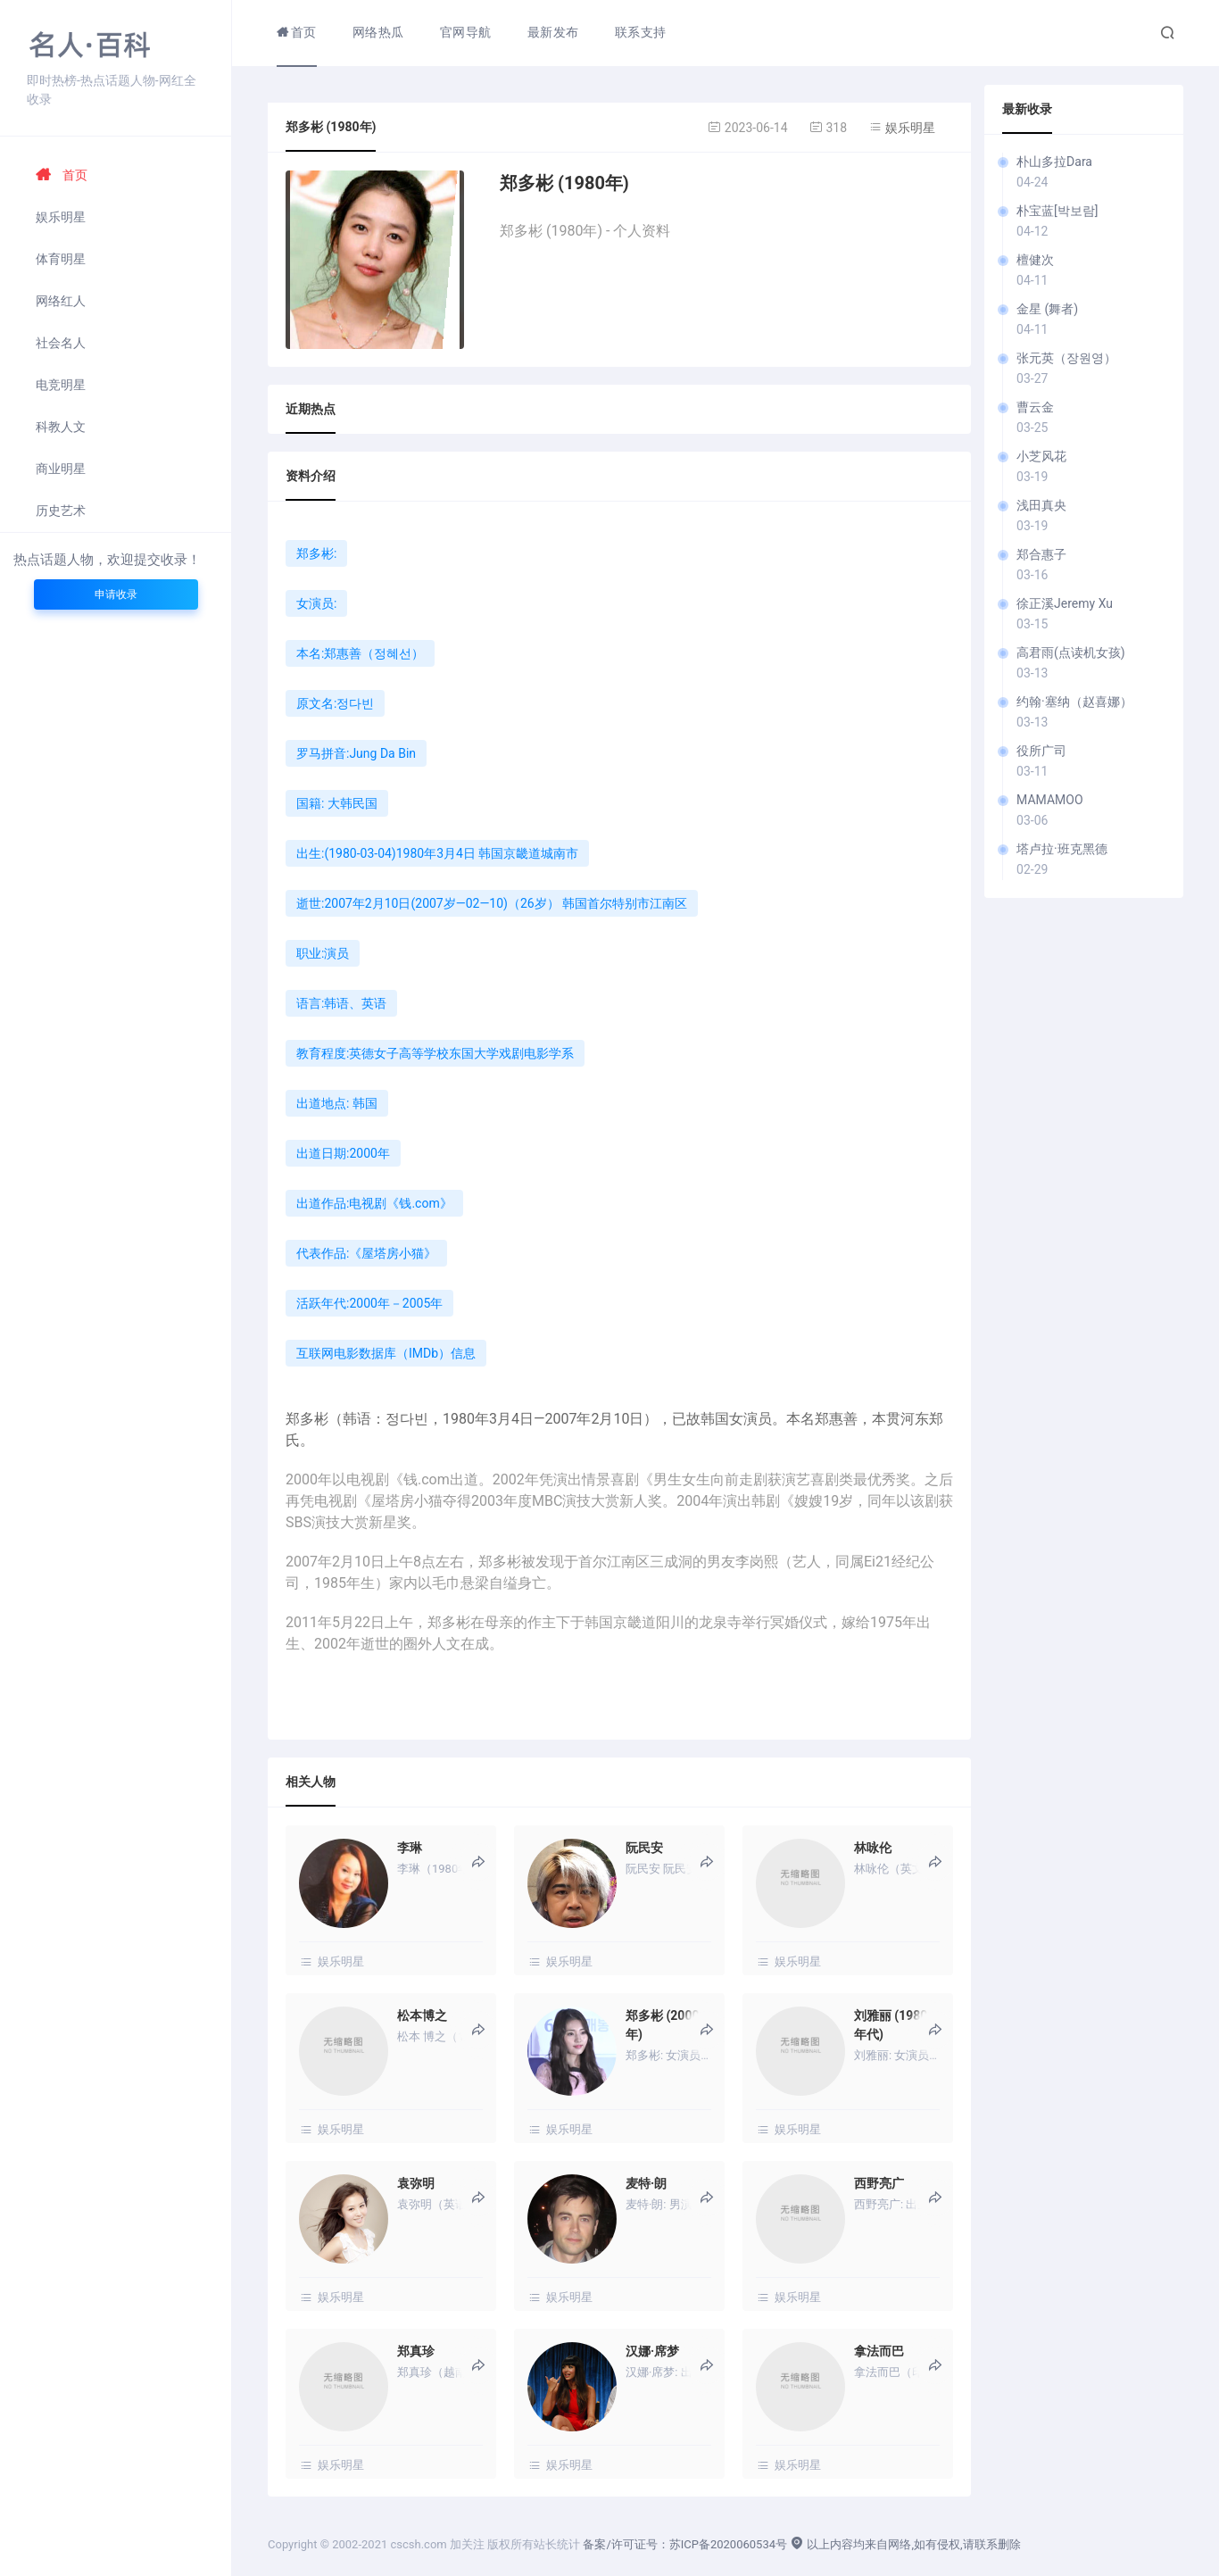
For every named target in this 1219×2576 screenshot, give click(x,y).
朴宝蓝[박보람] (1057, 211)
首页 (61, 175)
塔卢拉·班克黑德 (1061, 849)
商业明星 (61, 468)
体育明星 (61, 259)
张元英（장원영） (1066, 358)
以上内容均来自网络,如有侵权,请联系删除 (905, 2544)
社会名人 (61, 343)
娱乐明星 (61, 217)
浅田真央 (1041, 505)
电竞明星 (61, 385)
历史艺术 (61, 510)
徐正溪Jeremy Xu (1064, 603)
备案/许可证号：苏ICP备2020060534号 (685, 2544)
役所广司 (1041, 751)
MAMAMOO (1049, 800)
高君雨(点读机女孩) (1070, 652)
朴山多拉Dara (1054, 161)
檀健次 (1035, 260)
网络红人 (61, 301)
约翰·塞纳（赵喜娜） (1074, 701)
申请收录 (116, 594)
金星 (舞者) (1047, 309)
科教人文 (61, 427)
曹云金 (1035, 407)
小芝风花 (1041, 456)
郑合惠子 (1041, 554)
